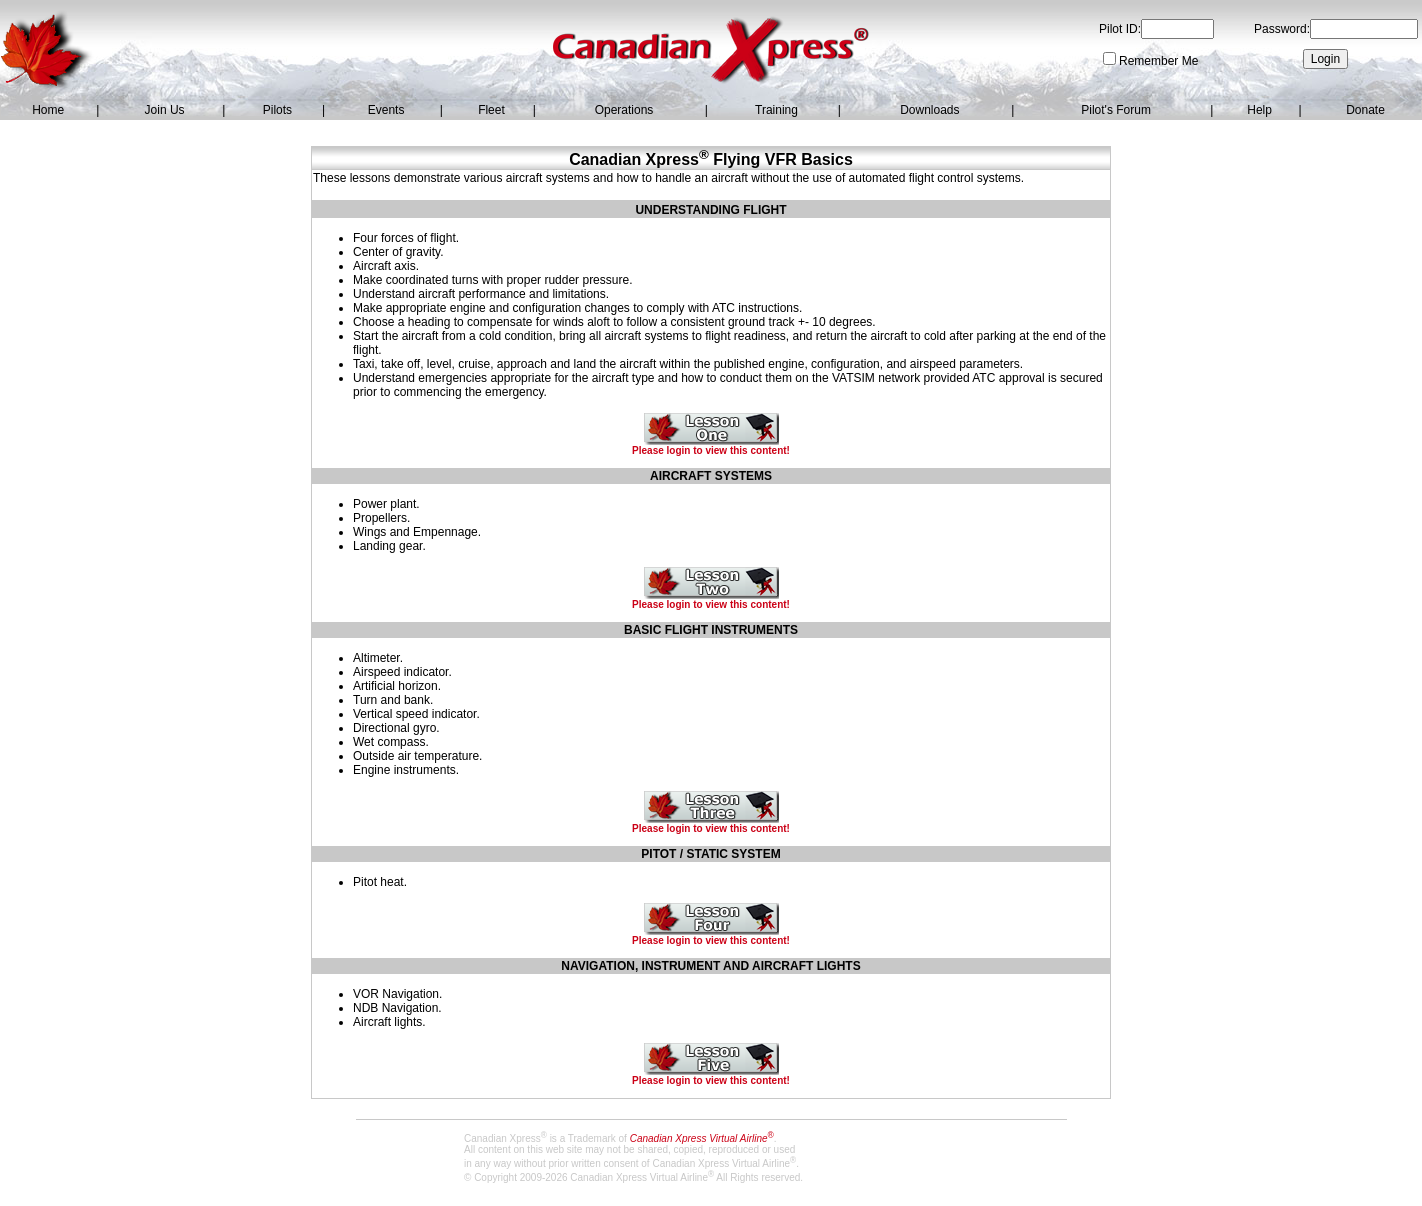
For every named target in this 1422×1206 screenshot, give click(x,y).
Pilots (277, 110)
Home (48, 110)
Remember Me (1158, 61)
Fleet (491, 110)
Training (776, 110)
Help (1259, 110)
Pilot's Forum (1116, 110)
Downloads (929, 110)
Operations (624, 110)
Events (386, 110)
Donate (1365, 110)
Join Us (165, 110)
